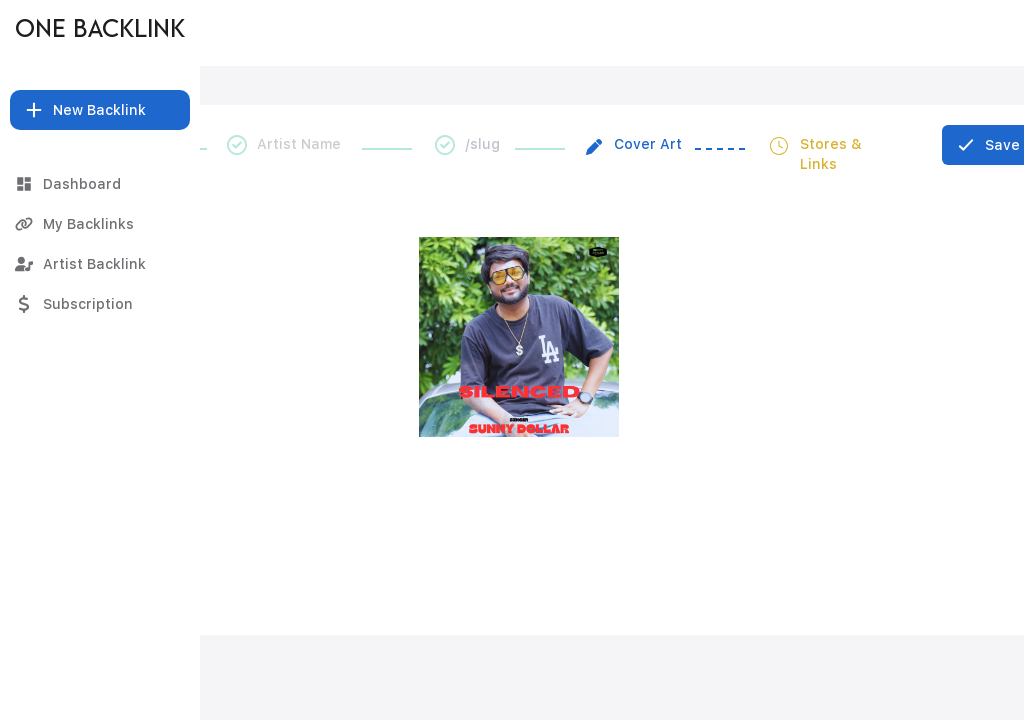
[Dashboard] (100, 184)
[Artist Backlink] (100, 264)
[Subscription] (100, 304)
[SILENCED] (521, 33)
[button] (100, 110)
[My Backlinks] (100, 224)
